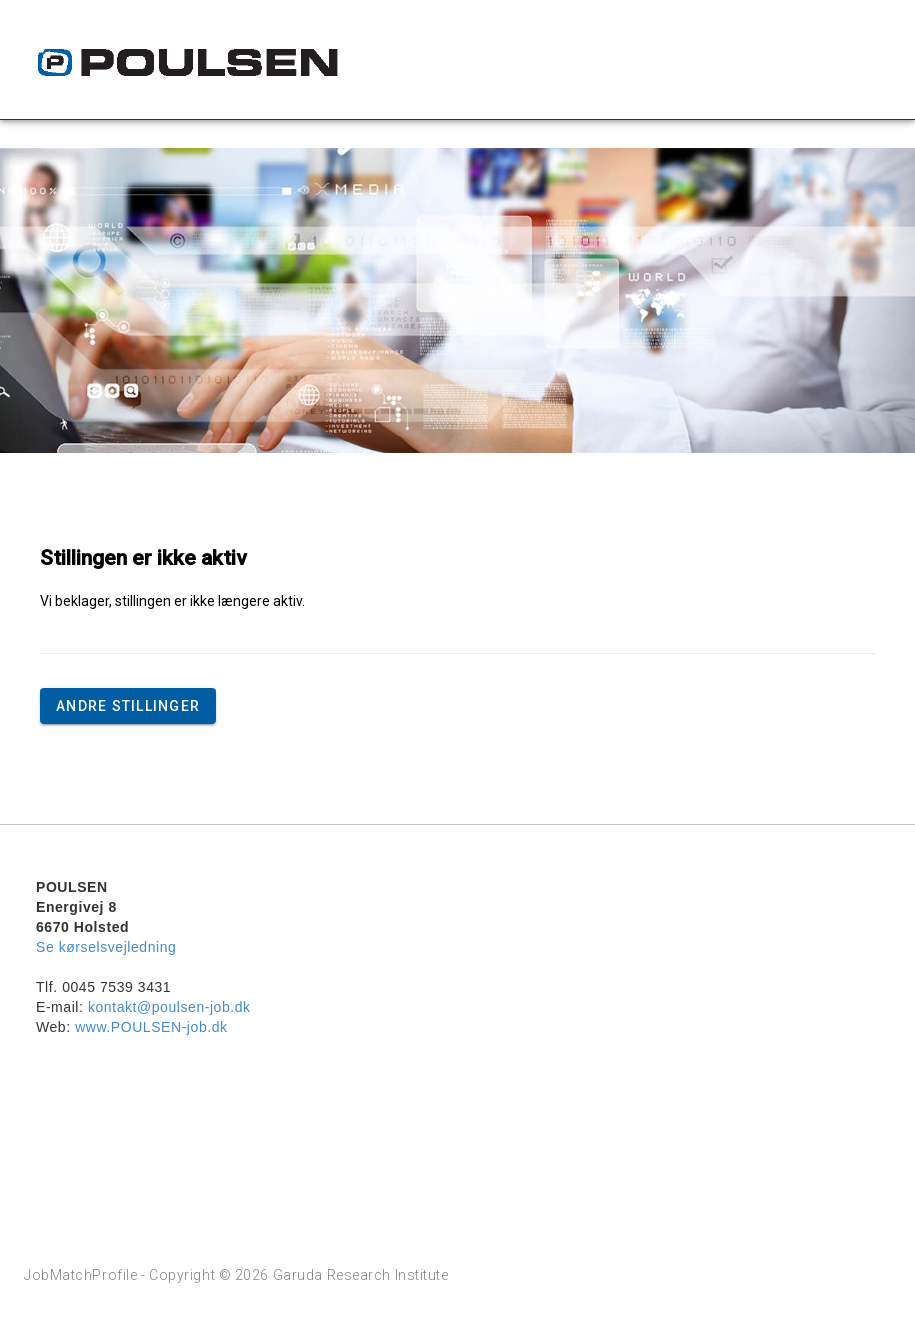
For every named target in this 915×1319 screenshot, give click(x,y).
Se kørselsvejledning (106, 947)
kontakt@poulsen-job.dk (169, 1007)
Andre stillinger (128, 706)
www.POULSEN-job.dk (151, 1027)
